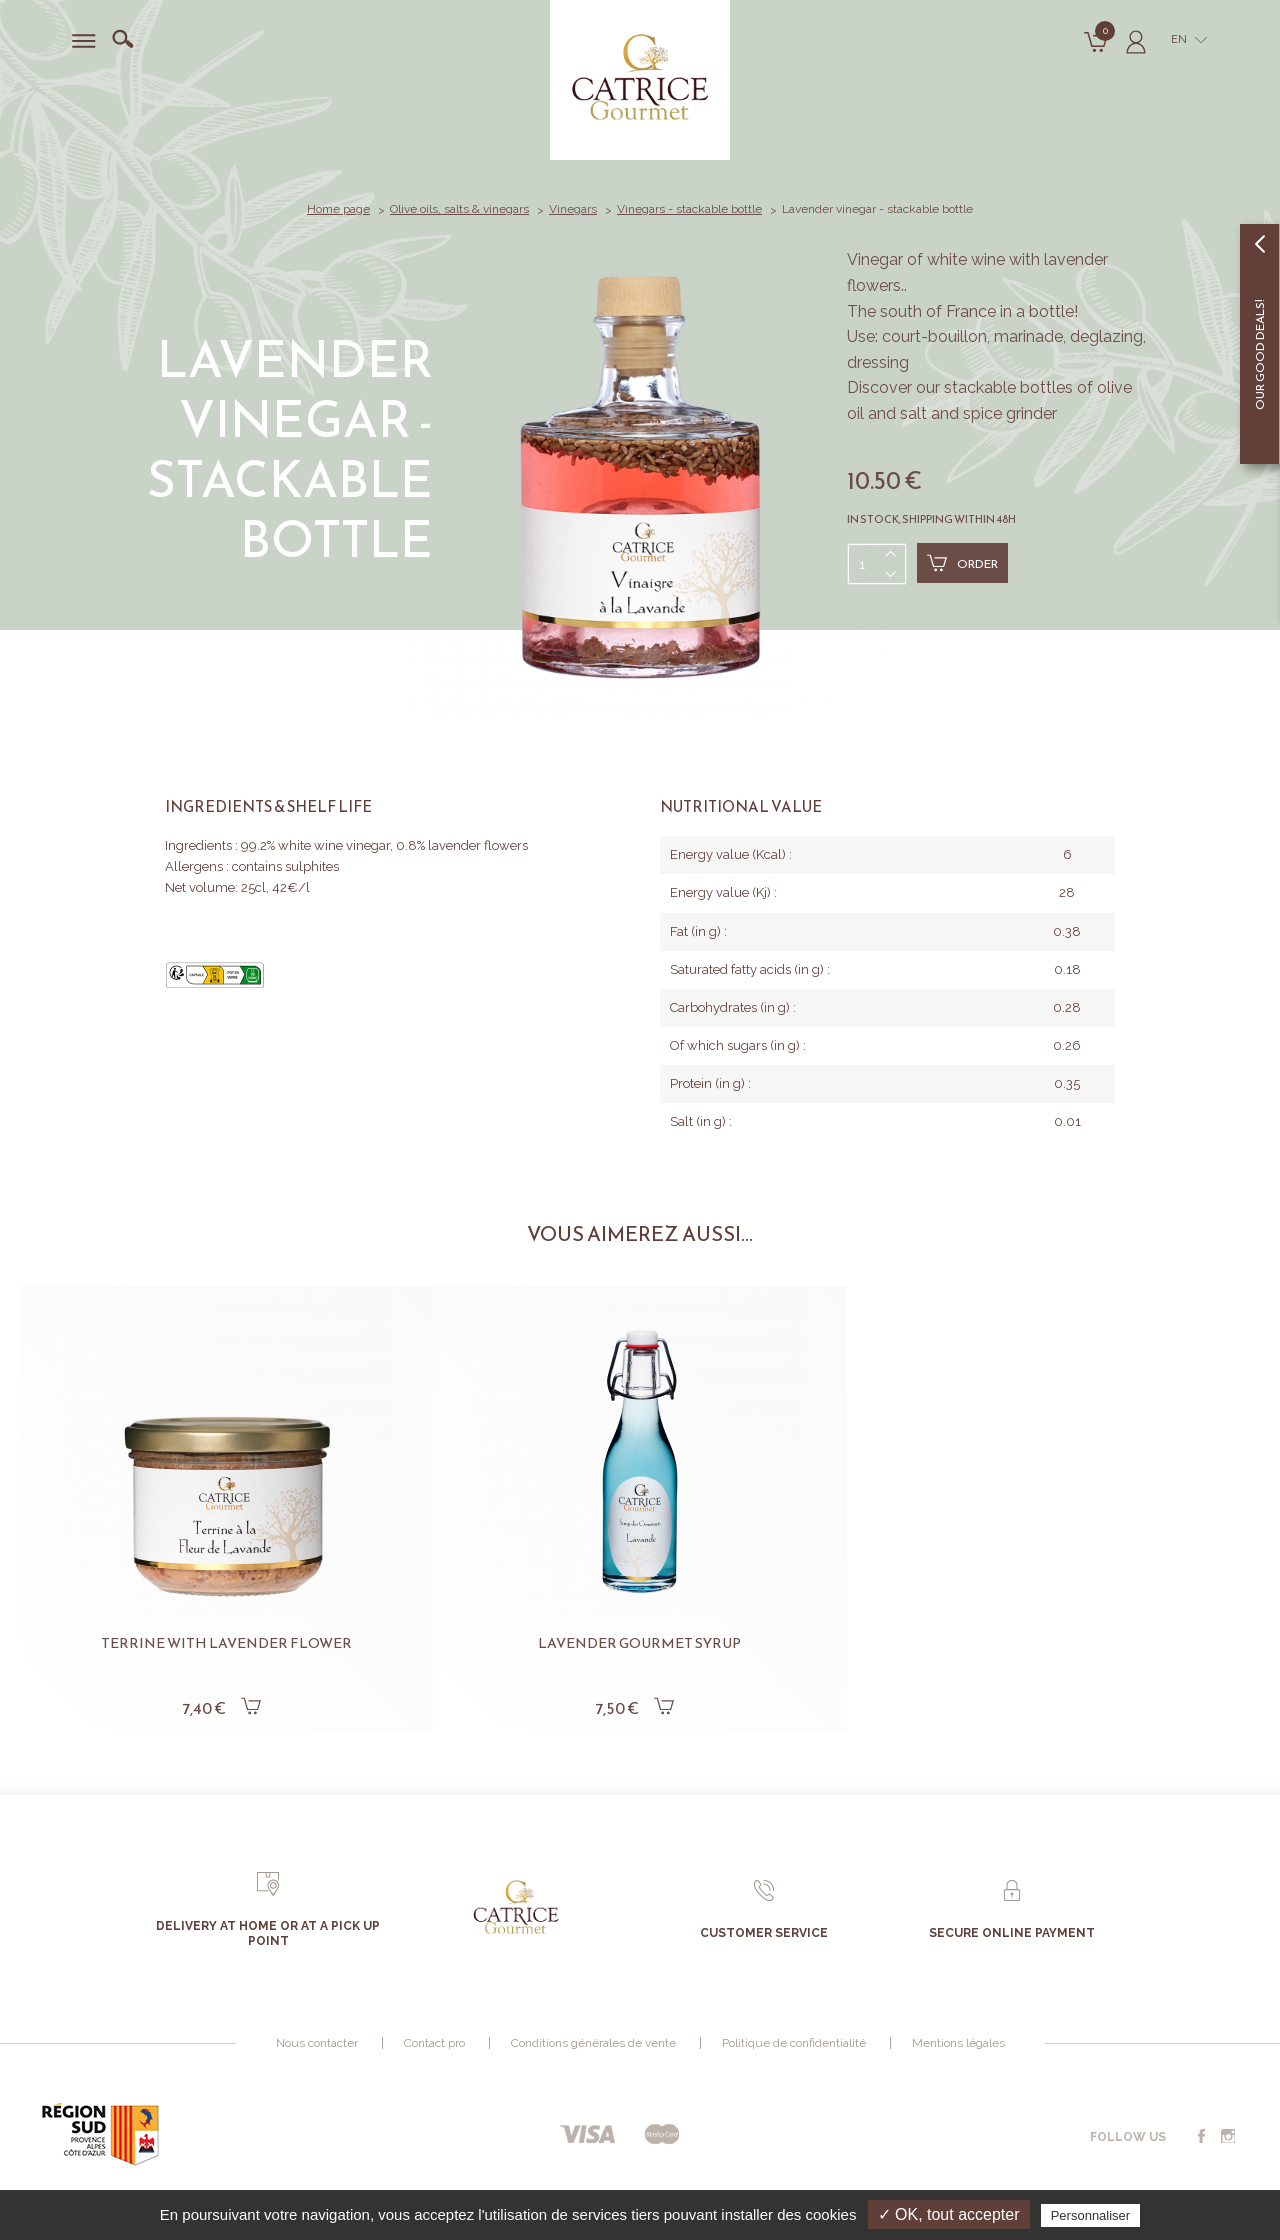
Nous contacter (317, 2043)
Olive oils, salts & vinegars (459, 209)
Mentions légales (958, 2043)
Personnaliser (1091, 2215)
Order (962, 563)
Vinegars (573, 209)
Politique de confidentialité (794, 2043)
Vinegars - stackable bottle (689, 209)
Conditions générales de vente (593, 2043)
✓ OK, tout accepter (949, 2214)
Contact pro (434, 2043)
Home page (338, 209)
